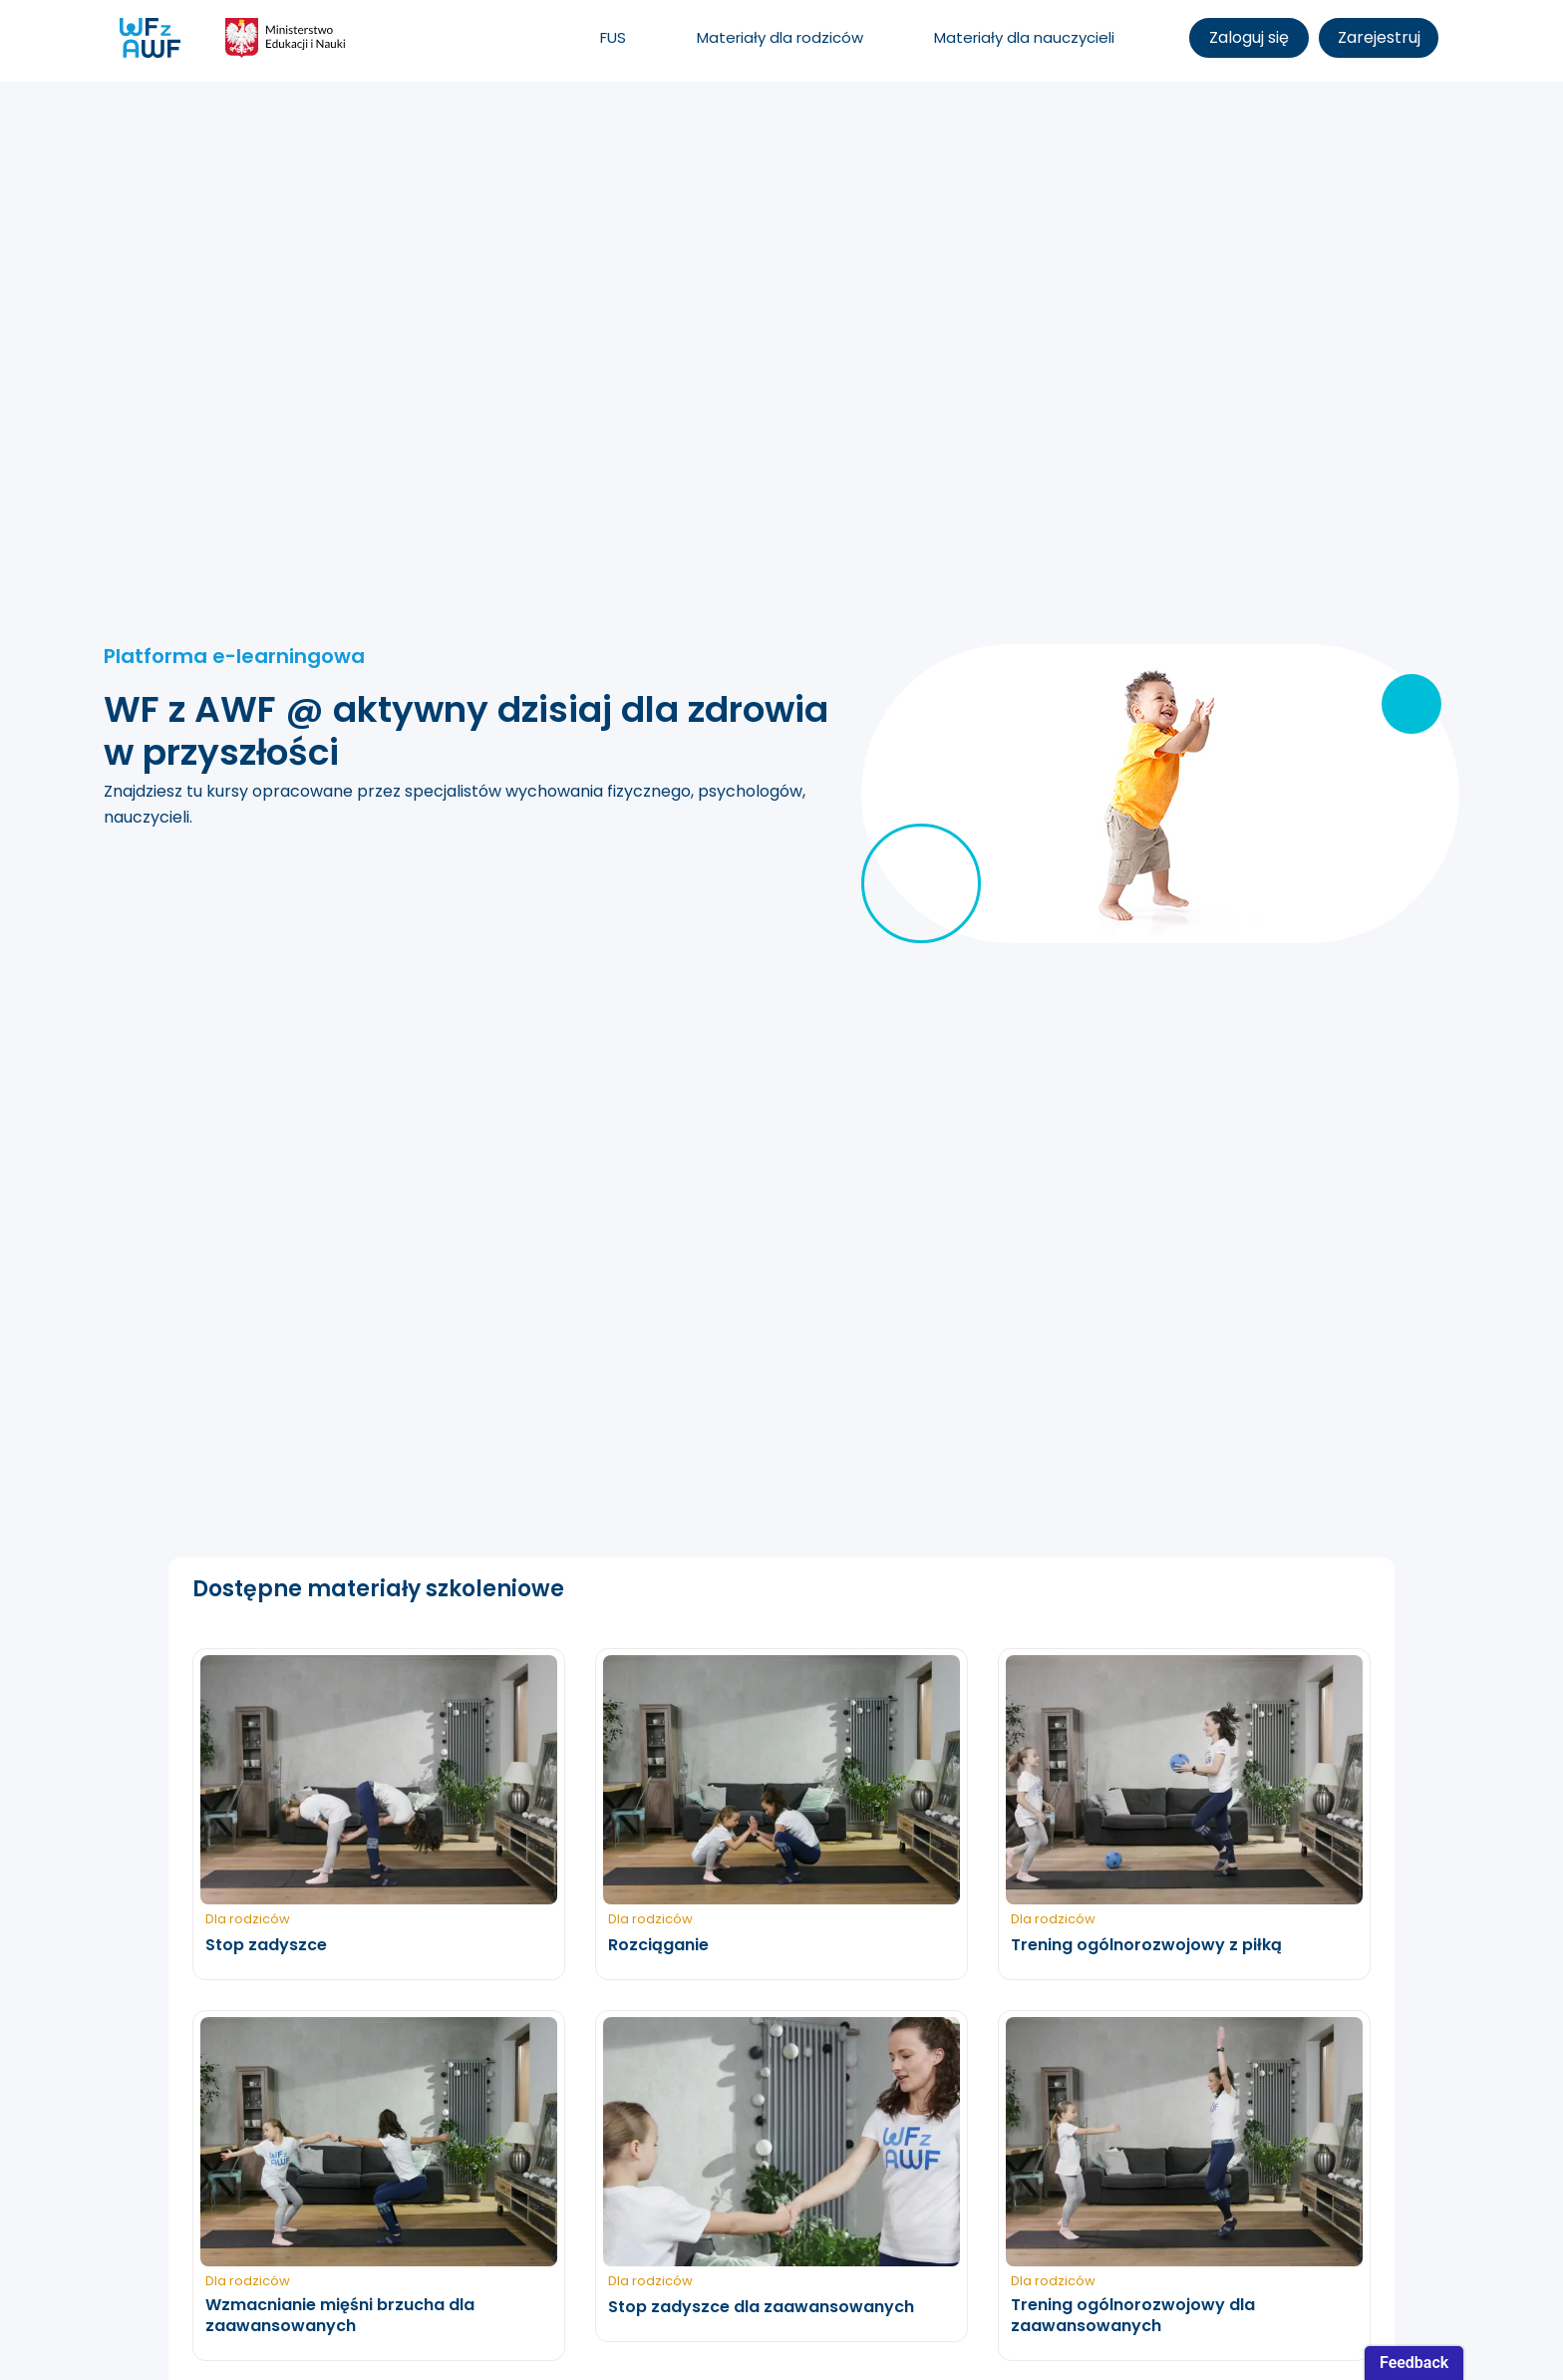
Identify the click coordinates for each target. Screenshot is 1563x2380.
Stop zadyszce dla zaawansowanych (761, 2307)
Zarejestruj (1379, 37)
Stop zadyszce (266, 1945)
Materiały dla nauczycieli (1024, 37)
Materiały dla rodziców (780, 37)
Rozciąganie (658, 1945)
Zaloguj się (1249, 37)
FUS (613, 37)
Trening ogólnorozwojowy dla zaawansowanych (1133, 2316)
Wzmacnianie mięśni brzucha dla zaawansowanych (339, 2316)
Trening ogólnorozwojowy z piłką (1146, 1945)
